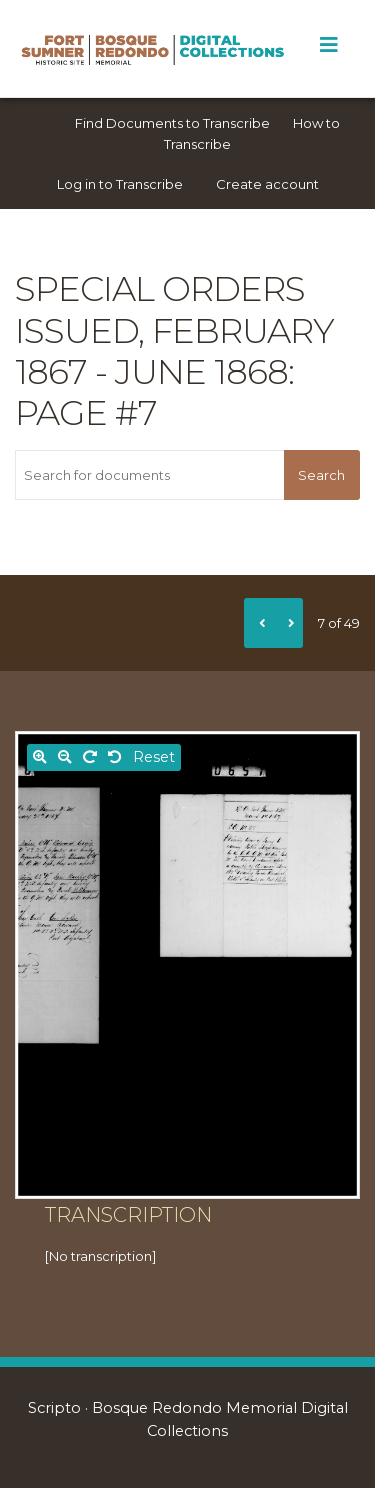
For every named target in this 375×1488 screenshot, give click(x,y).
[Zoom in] (40, 757)
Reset (154, 757)
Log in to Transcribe (120, 184)
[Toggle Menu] (328, 45)
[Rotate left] (115, 757)
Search (321, 475)
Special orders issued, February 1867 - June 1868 (174, 330)
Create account (267, 184)
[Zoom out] (65, 757)
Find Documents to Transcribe (172, 123)
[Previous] (259, 623)
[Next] (288, 623)
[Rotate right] (90, 757)
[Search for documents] (149, 475)
